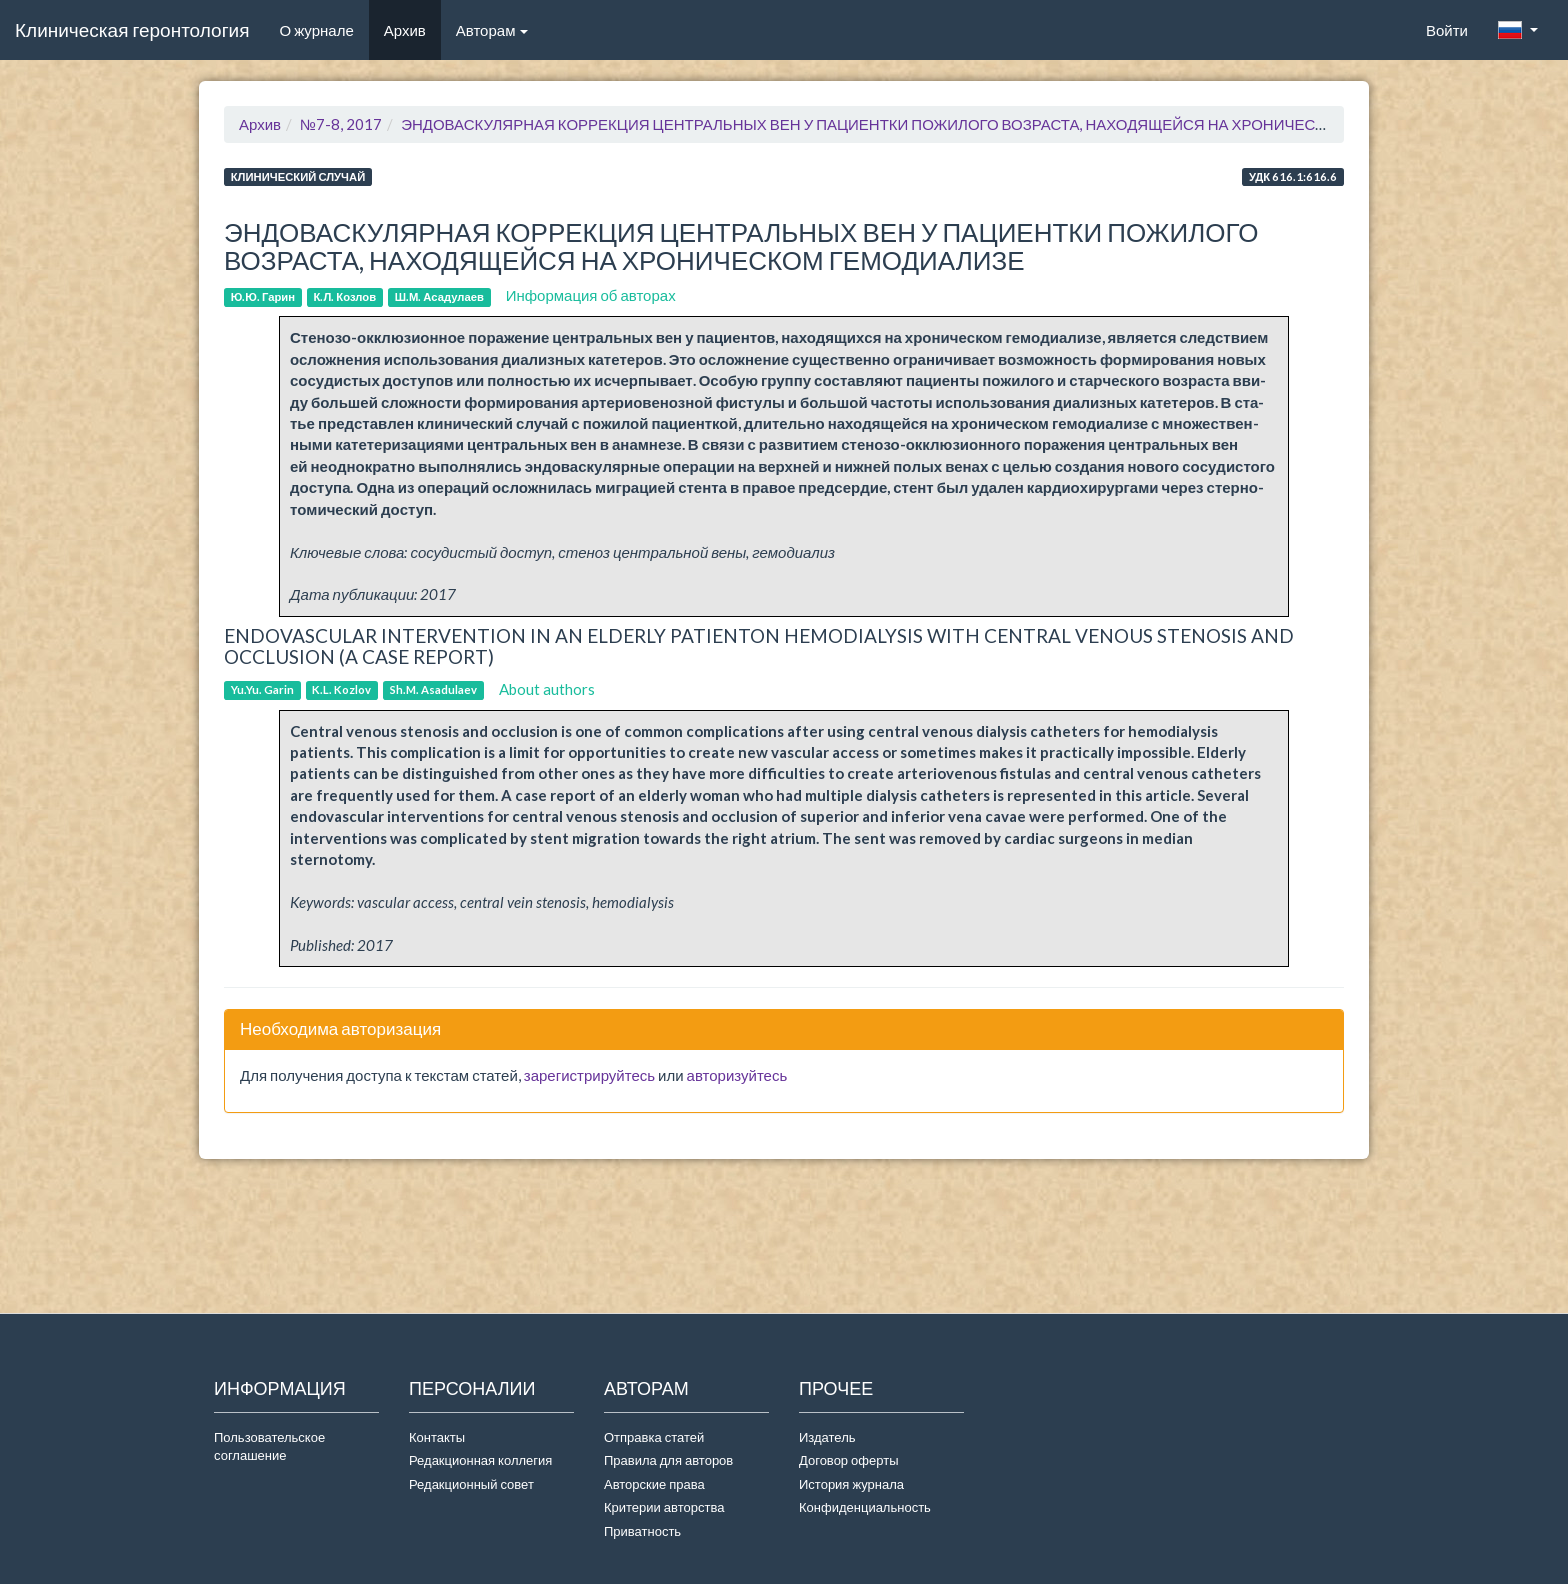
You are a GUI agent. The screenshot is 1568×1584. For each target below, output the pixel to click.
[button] (1518, 30)
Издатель (827, 1437)
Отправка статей (654, 1437)
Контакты (437, 1437)
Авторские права (654, 1484)
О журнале (323, 29)
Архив (405, 30)
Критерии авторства (664, 1507)
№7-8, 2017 (341, 124)
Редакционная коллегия (480, 1460)
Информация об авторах (591, 295)
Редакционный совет (471, 1484)
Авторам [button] (492, 30)
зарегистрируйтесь (589, 1075)
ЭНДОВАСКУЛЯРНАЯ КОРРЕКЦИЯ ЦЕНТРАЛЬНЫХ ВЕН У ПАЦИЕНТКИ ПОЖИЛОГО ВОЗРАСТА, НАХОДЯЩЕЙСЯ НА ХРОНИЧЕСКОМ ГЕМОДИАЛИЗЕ (932, 124)
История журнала (851, 1484)
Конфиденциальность (865, 1507)
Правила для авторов (668, 1460)
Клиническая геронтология (132, 29)
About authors (547, 689)
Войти (1447, 30)
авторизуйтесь (737, 1075)
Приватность (645, 1531)
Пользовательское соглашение (269, 1446)
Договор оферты (848, 1460)
